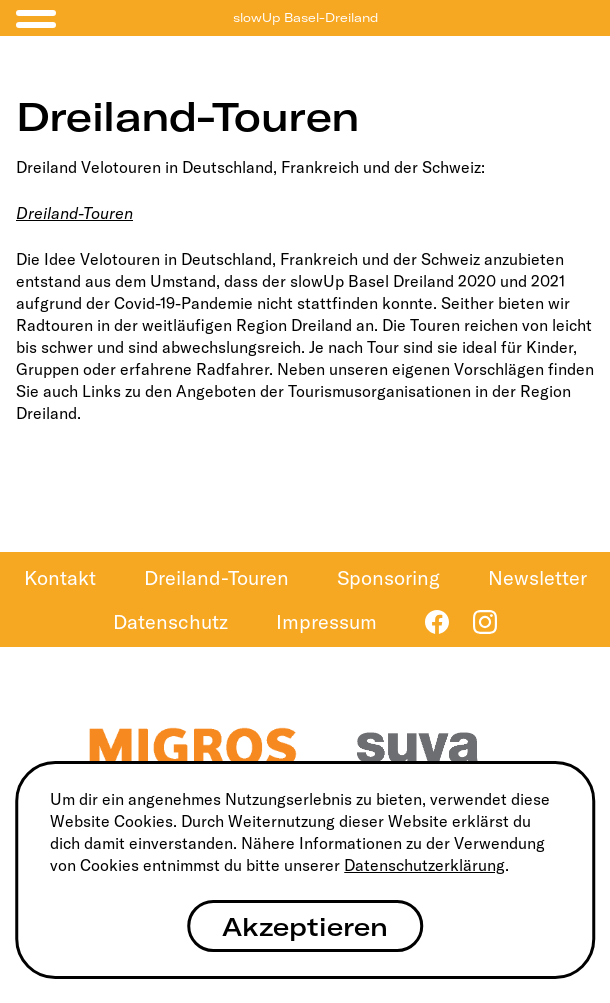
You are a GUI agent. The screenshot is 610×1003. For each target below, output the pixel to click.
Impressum (326, 621)
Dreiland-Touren (74, 213)
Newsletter (537, 577)
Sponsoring (388, 577)
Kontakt (60, 577)
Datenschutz (170, 621)
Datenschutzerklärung (424, 865)
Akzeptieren (305, 926)
